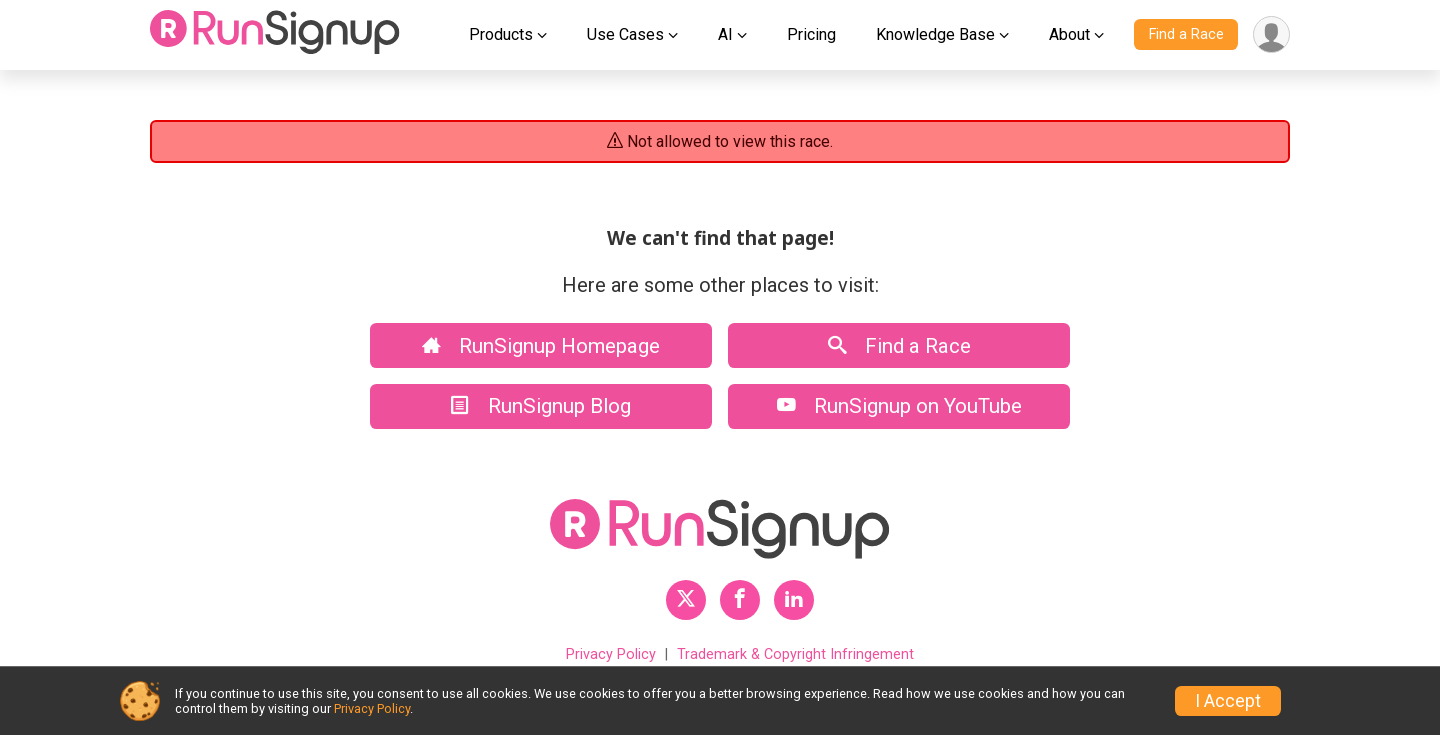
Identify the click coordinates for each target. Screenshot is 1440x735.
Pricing (811, 34)
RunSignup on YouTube (899, 406)
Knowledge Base (935, 34)
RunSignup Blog (541, 406)
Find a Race (1186, 34)
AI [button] (725, 34)
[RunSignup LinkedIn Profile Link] (794, 600)
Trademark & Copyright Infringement (795, 654)
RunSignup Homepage (541, 346)
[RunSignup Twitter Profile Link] (686, 600)
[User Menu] (1271, 34)
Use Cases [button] (625, 34)
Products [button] (501, 34)
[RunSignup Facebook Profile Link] (740, 600)
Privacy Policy (611, 654)
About (1069, 34)
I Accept (1228, 701)
